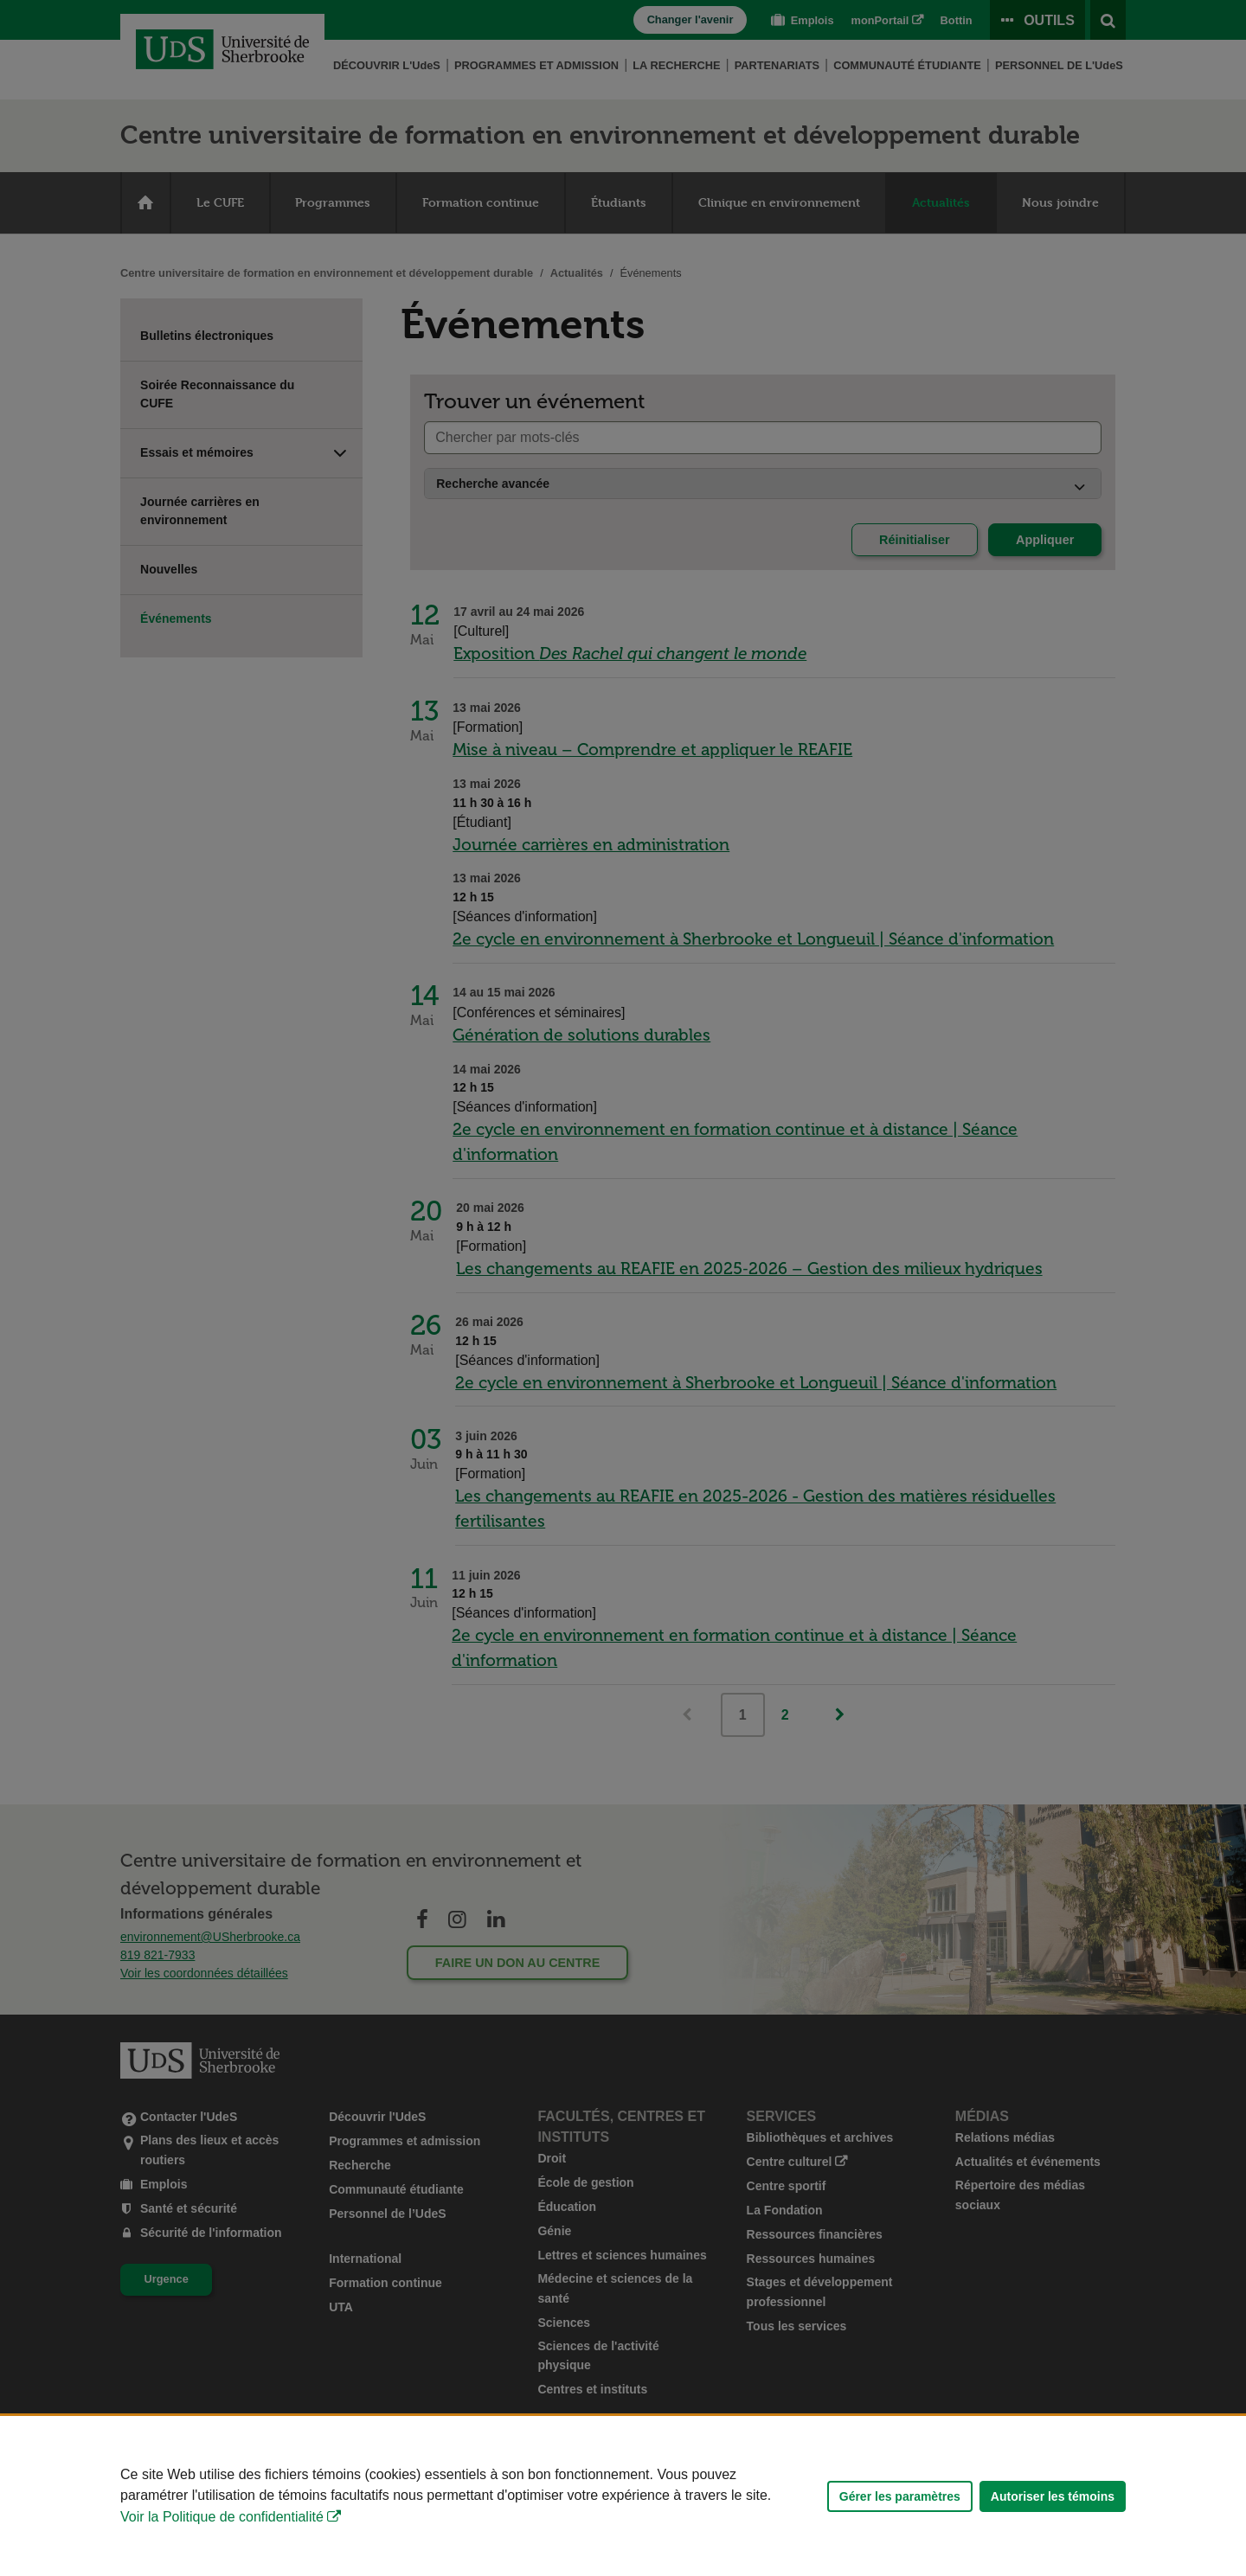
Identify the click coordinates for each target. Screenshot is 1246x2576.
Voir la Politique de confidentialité (222, 2516)
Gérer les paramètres (899, 2496)
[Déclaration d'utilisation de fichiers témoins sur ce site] (623, 2496)
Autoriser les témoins (1052, 2496)
